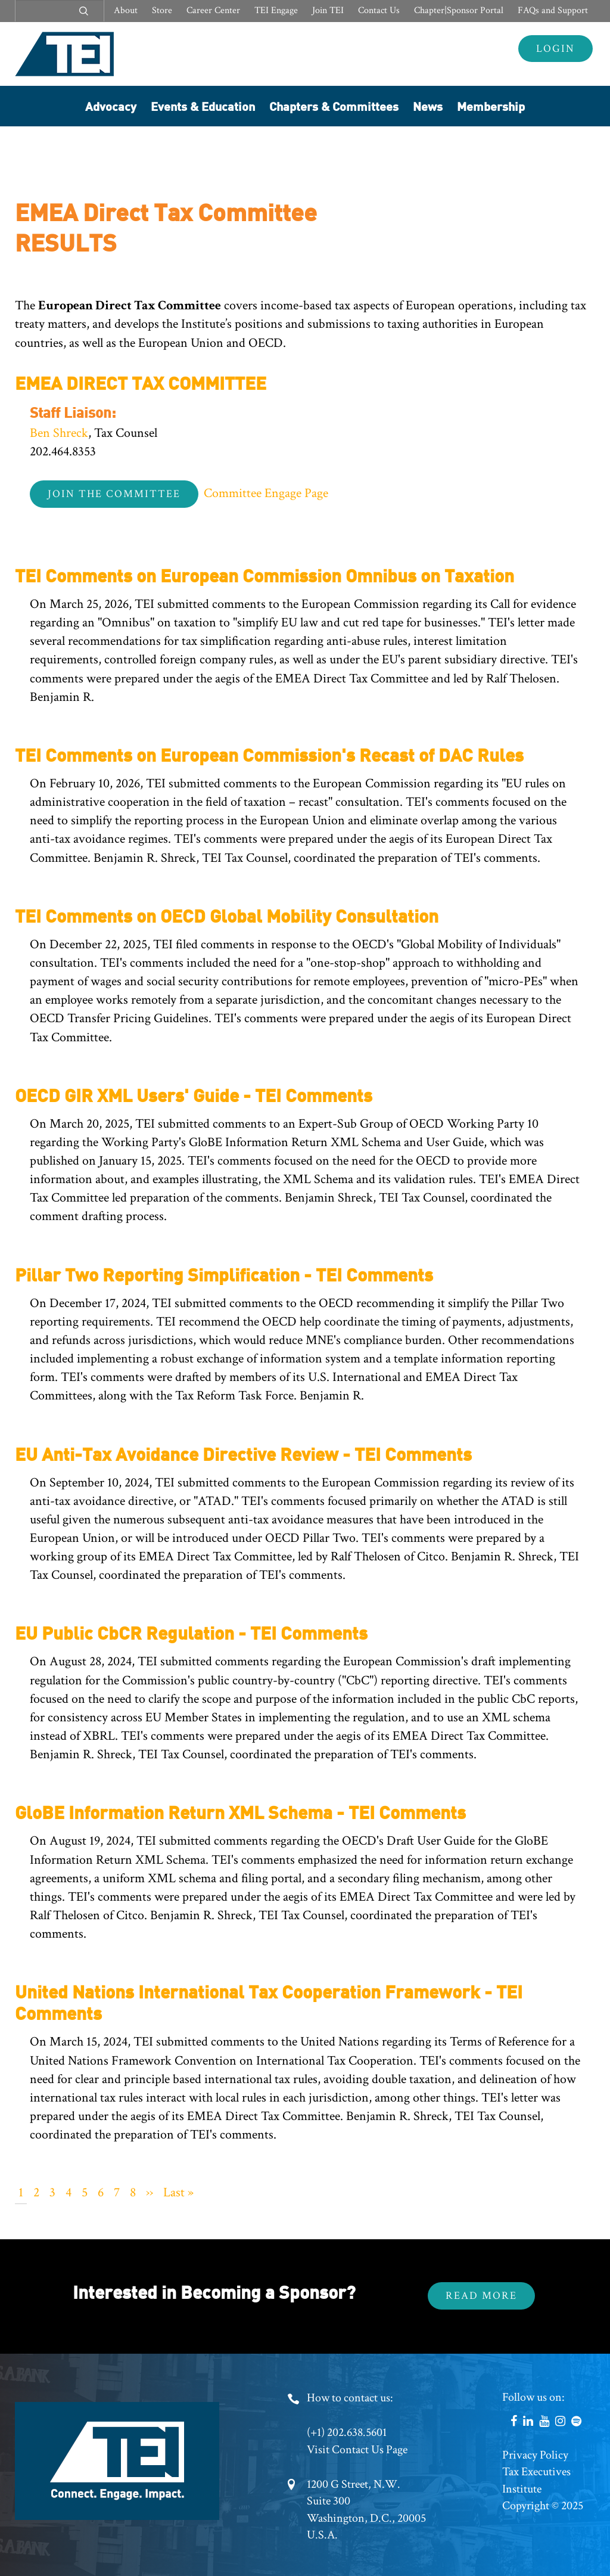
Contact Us (379, 10)
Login (555, 48)
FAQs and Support (553, 10)
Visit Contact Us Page (357, 2449)
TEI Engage (276, 10)
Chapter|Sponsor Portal (458, 10)
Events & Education (203, 105)
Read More (481, 2295)
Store (162, 10)
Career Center (213, 10)
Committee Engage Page (266, 493)
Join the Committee (114, 494)
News (428, 105)
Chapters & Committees (334, 105)
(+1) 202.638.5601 (347, 2432)
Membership (491, 105)
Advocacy (110, 105)
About (126, 10)
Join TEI (328, 10)
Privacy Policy (535, 2455)
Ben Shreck (59, 433)
